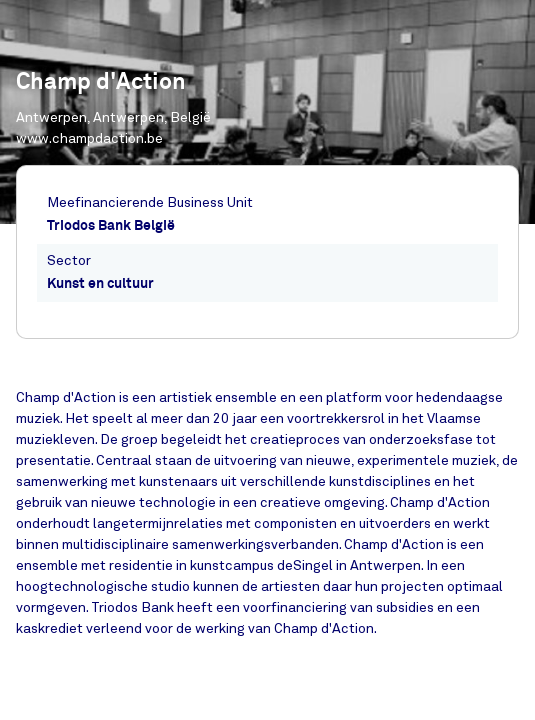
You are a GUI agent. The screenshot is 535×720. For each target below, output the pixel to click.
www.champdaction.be (89, 138)
